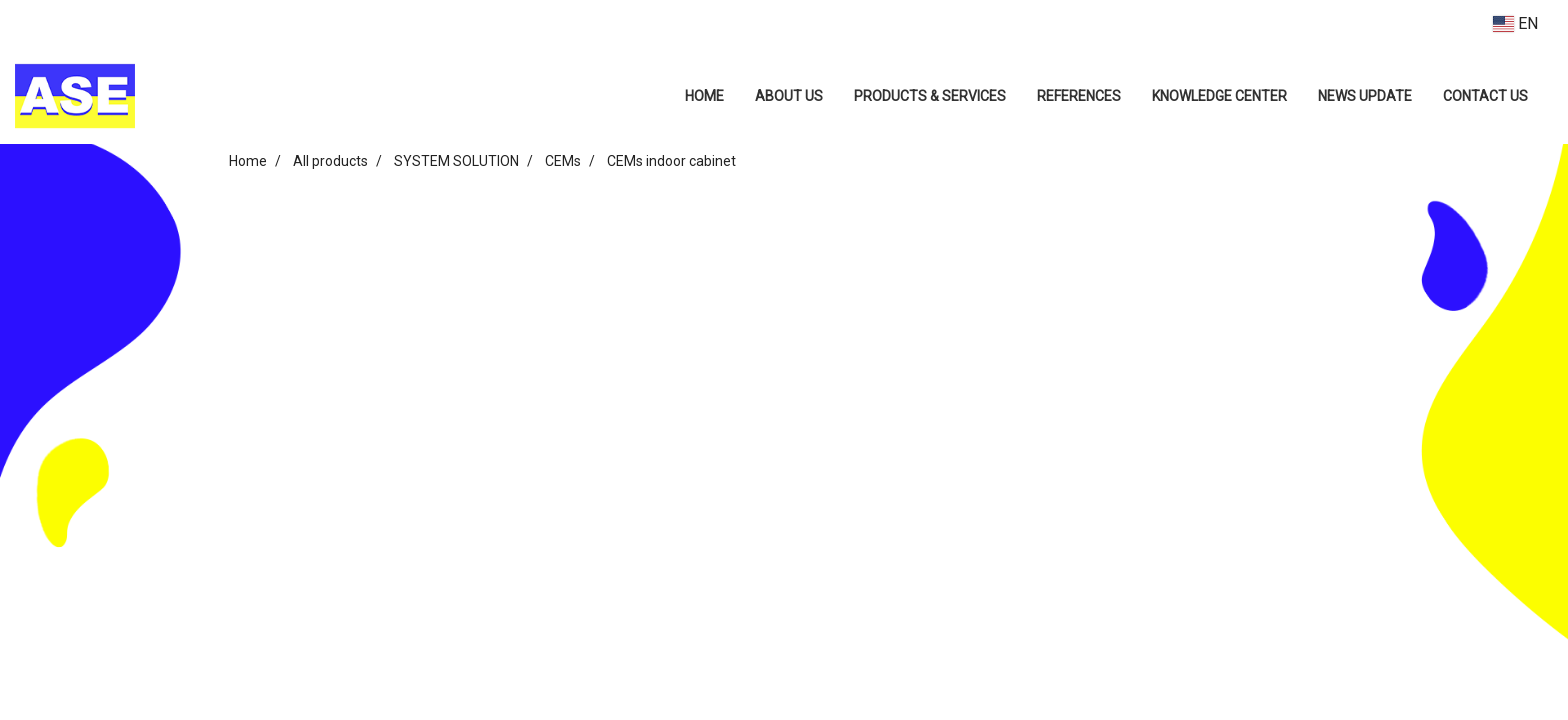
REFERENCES (1079, 96)
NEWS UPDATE (1365, 96)
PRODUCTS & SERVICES (930, 96)
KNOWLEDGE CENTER (1219, 96)
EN (1515, 23)
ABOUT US (789, 96)
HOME (704, 96)
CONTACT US (1485, 96)
